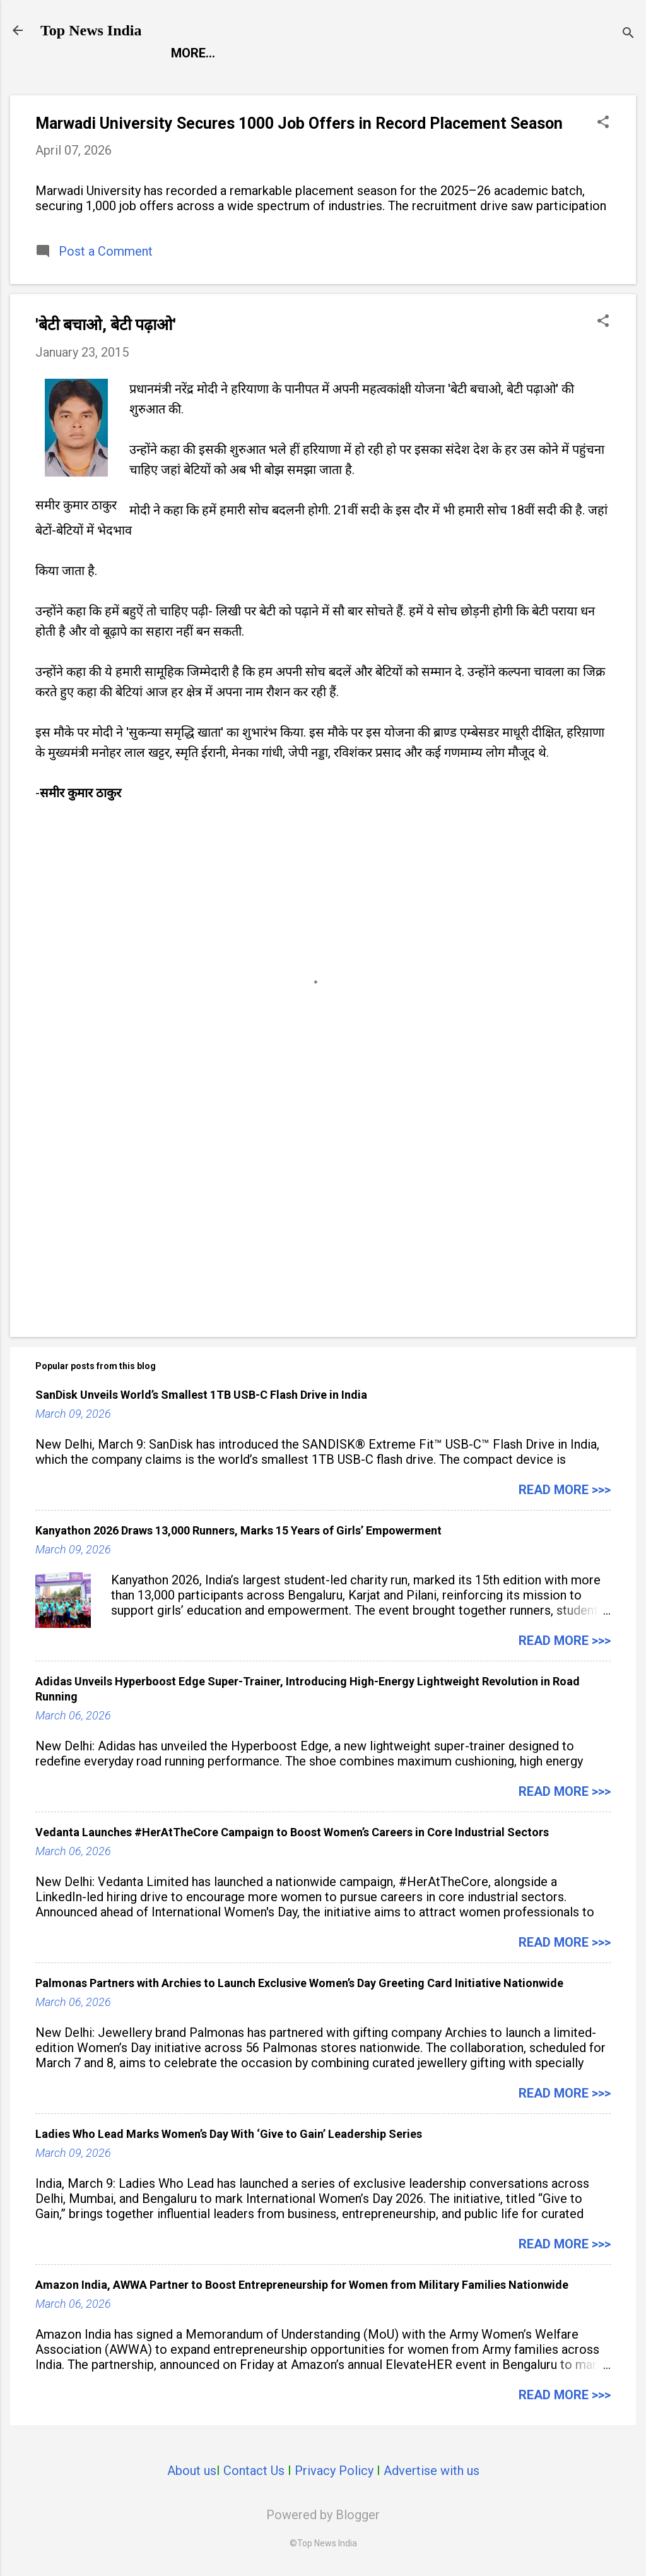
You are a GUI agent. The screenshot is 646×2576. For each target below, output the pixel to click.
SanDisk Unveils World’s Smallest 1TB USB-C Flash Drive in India (201, 1394)
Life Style (501, 53)
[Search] (628, 34)
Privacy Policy (334, 2470)
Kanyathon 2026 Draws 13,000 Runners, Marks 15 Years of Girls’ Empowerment (238, 1530)
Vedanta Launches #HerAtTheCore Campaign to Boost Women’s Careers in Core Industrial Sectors (292, 1832)
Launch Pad (406, 53)
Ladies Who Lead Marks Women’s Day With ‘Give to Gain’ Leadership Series (228, 2133)
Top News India (91, 30)
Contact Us (254, 2470)
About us (191, 2470)
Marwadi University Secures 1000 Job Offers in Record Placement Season (299, 123)
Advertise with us (431, 2470)
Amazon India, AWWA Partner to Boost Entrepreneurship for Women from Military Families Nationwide (301, 2284)
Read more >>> (565, 1489)
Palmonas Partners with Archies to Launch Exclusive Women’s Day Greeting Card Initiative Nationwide (299, 1983)
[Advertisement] (323, 1219)
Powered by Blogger (323, 2514)
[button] (603, 123)
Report (195, 53)
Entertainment (293, 53)
